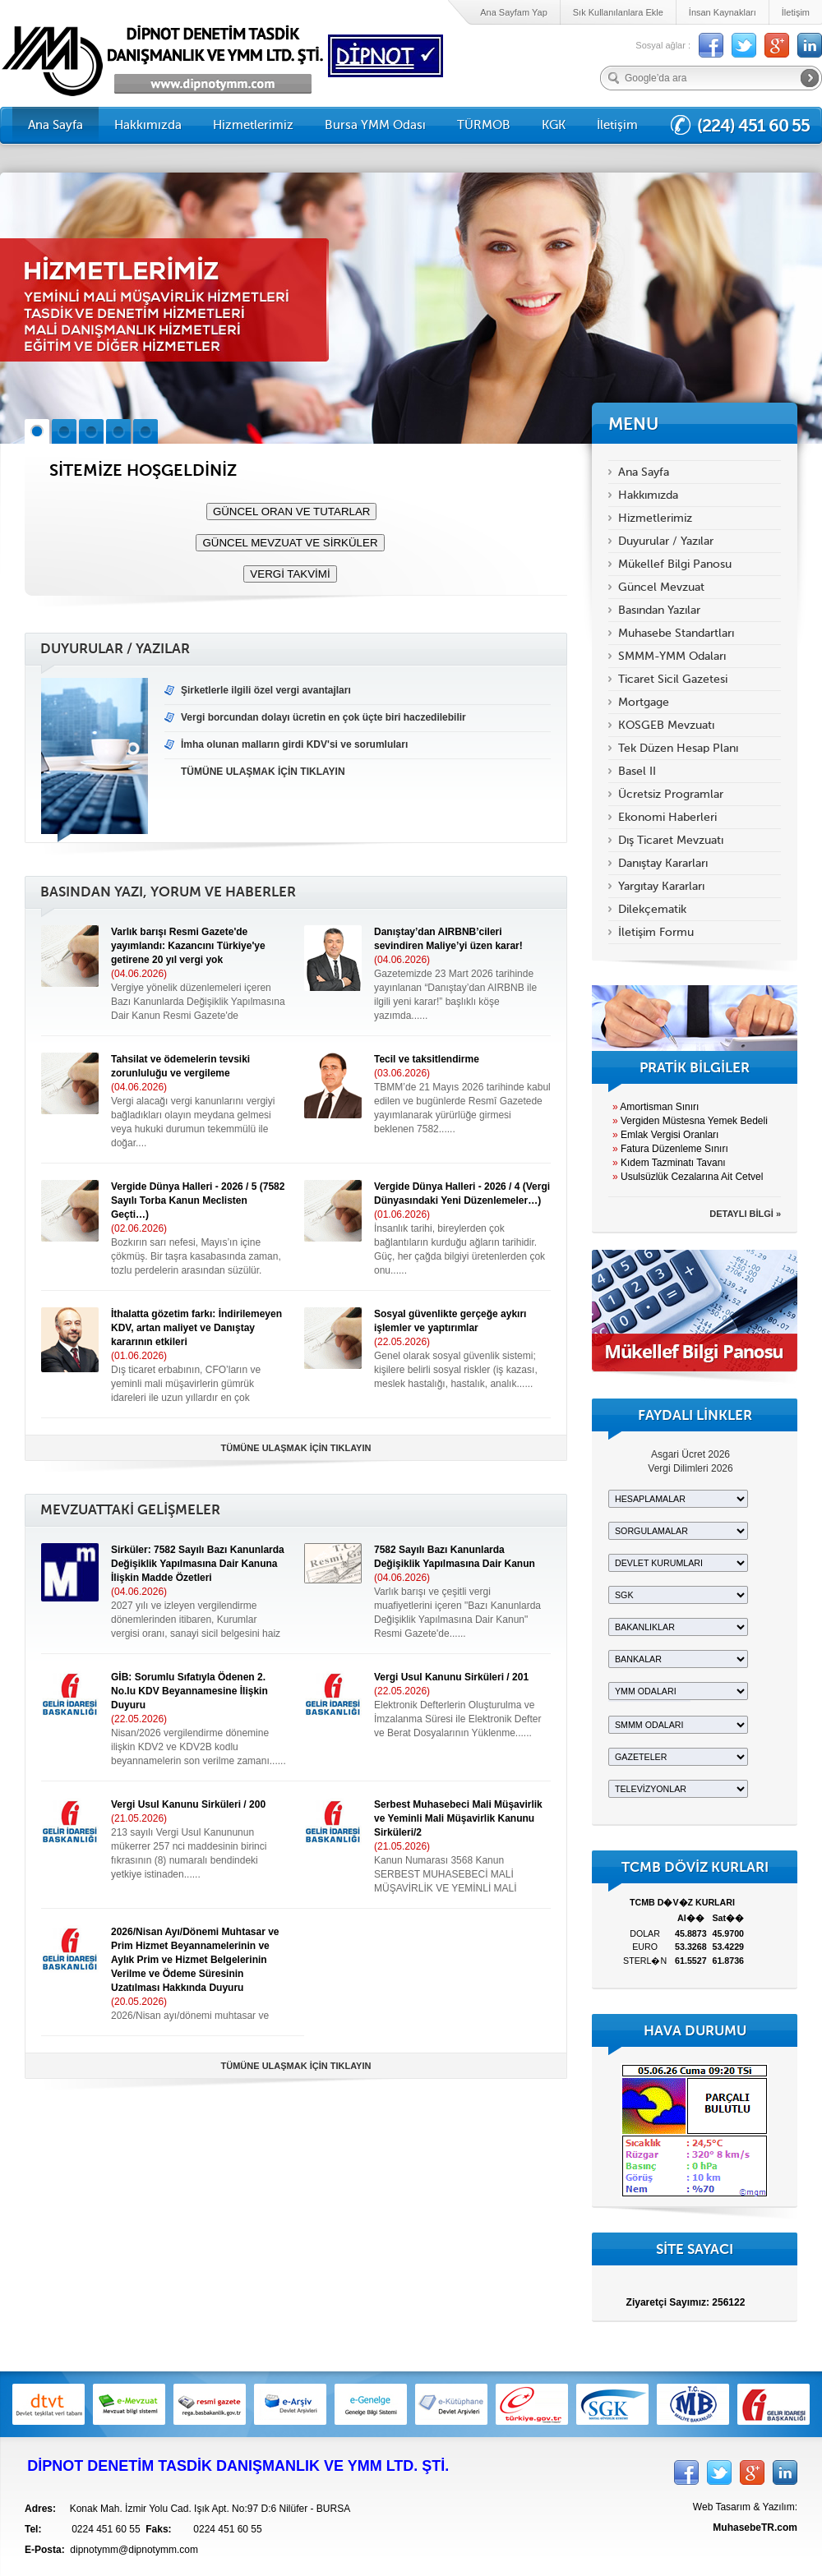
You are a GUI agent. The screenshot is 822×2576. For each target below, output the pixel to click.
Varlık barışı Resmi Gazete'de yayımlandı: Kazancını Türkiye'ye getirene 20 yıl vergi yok (188, 945)
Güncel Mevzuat (661, 587)
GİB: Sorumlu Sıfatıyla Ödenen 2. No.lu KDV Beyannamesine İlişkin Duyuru (189, 1691)
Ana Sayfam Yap (513, 12)
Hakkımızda (148, 124)
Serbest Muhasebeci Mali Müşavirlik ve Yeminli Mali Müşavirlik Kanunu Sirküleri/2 (458, 1818)
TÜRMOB (483, 124)
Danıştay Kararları (663, 863)
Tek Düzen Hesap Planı (678, 748)
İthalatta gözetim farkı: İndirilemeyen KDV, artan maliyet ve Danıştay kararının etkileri (196, 1328)
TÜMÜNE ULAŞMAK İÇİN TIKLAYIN (296, 1448)
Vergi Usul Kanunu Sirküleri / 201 (451, 1677)
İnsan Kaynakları (722, 12)
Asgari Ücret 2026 (690, 1454)
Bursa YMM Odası (375, 124)
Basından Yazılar (659, 610)
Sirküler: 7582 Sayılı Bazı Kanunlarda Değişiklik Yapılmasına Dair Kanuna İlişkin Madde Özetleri (197, 1563)
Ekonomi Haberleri (667, 817)
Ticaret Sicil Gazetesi (672, 679)
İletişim (796, 12)
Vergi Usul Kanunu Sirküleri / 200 (188, 1804)
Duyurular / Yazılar (665, 541)
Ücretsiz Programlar (670, 794)
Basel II (637, 771)
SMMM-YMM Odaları (672, 656)
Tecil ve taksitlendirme (426, 1059)
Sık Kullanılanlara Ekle (618, 12)
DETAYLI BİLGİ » (745, 1214)
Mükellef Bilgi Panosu (675, 564)
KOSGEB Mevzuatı (666, 725)
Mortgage (643, 702)
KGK (554, 124)
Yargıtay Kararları (661, 886)
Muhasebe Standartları (676, 633)
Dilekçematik (652, 909)
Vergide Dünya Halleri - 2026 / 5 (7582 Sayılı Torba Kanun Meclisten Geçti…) (197, 1200)
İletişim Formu (656, 932)
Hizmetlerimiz (253, 124)
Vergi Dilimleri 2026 (690, 1468)
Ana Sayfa (55, 124)
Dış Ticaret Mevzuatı (670, 840)
